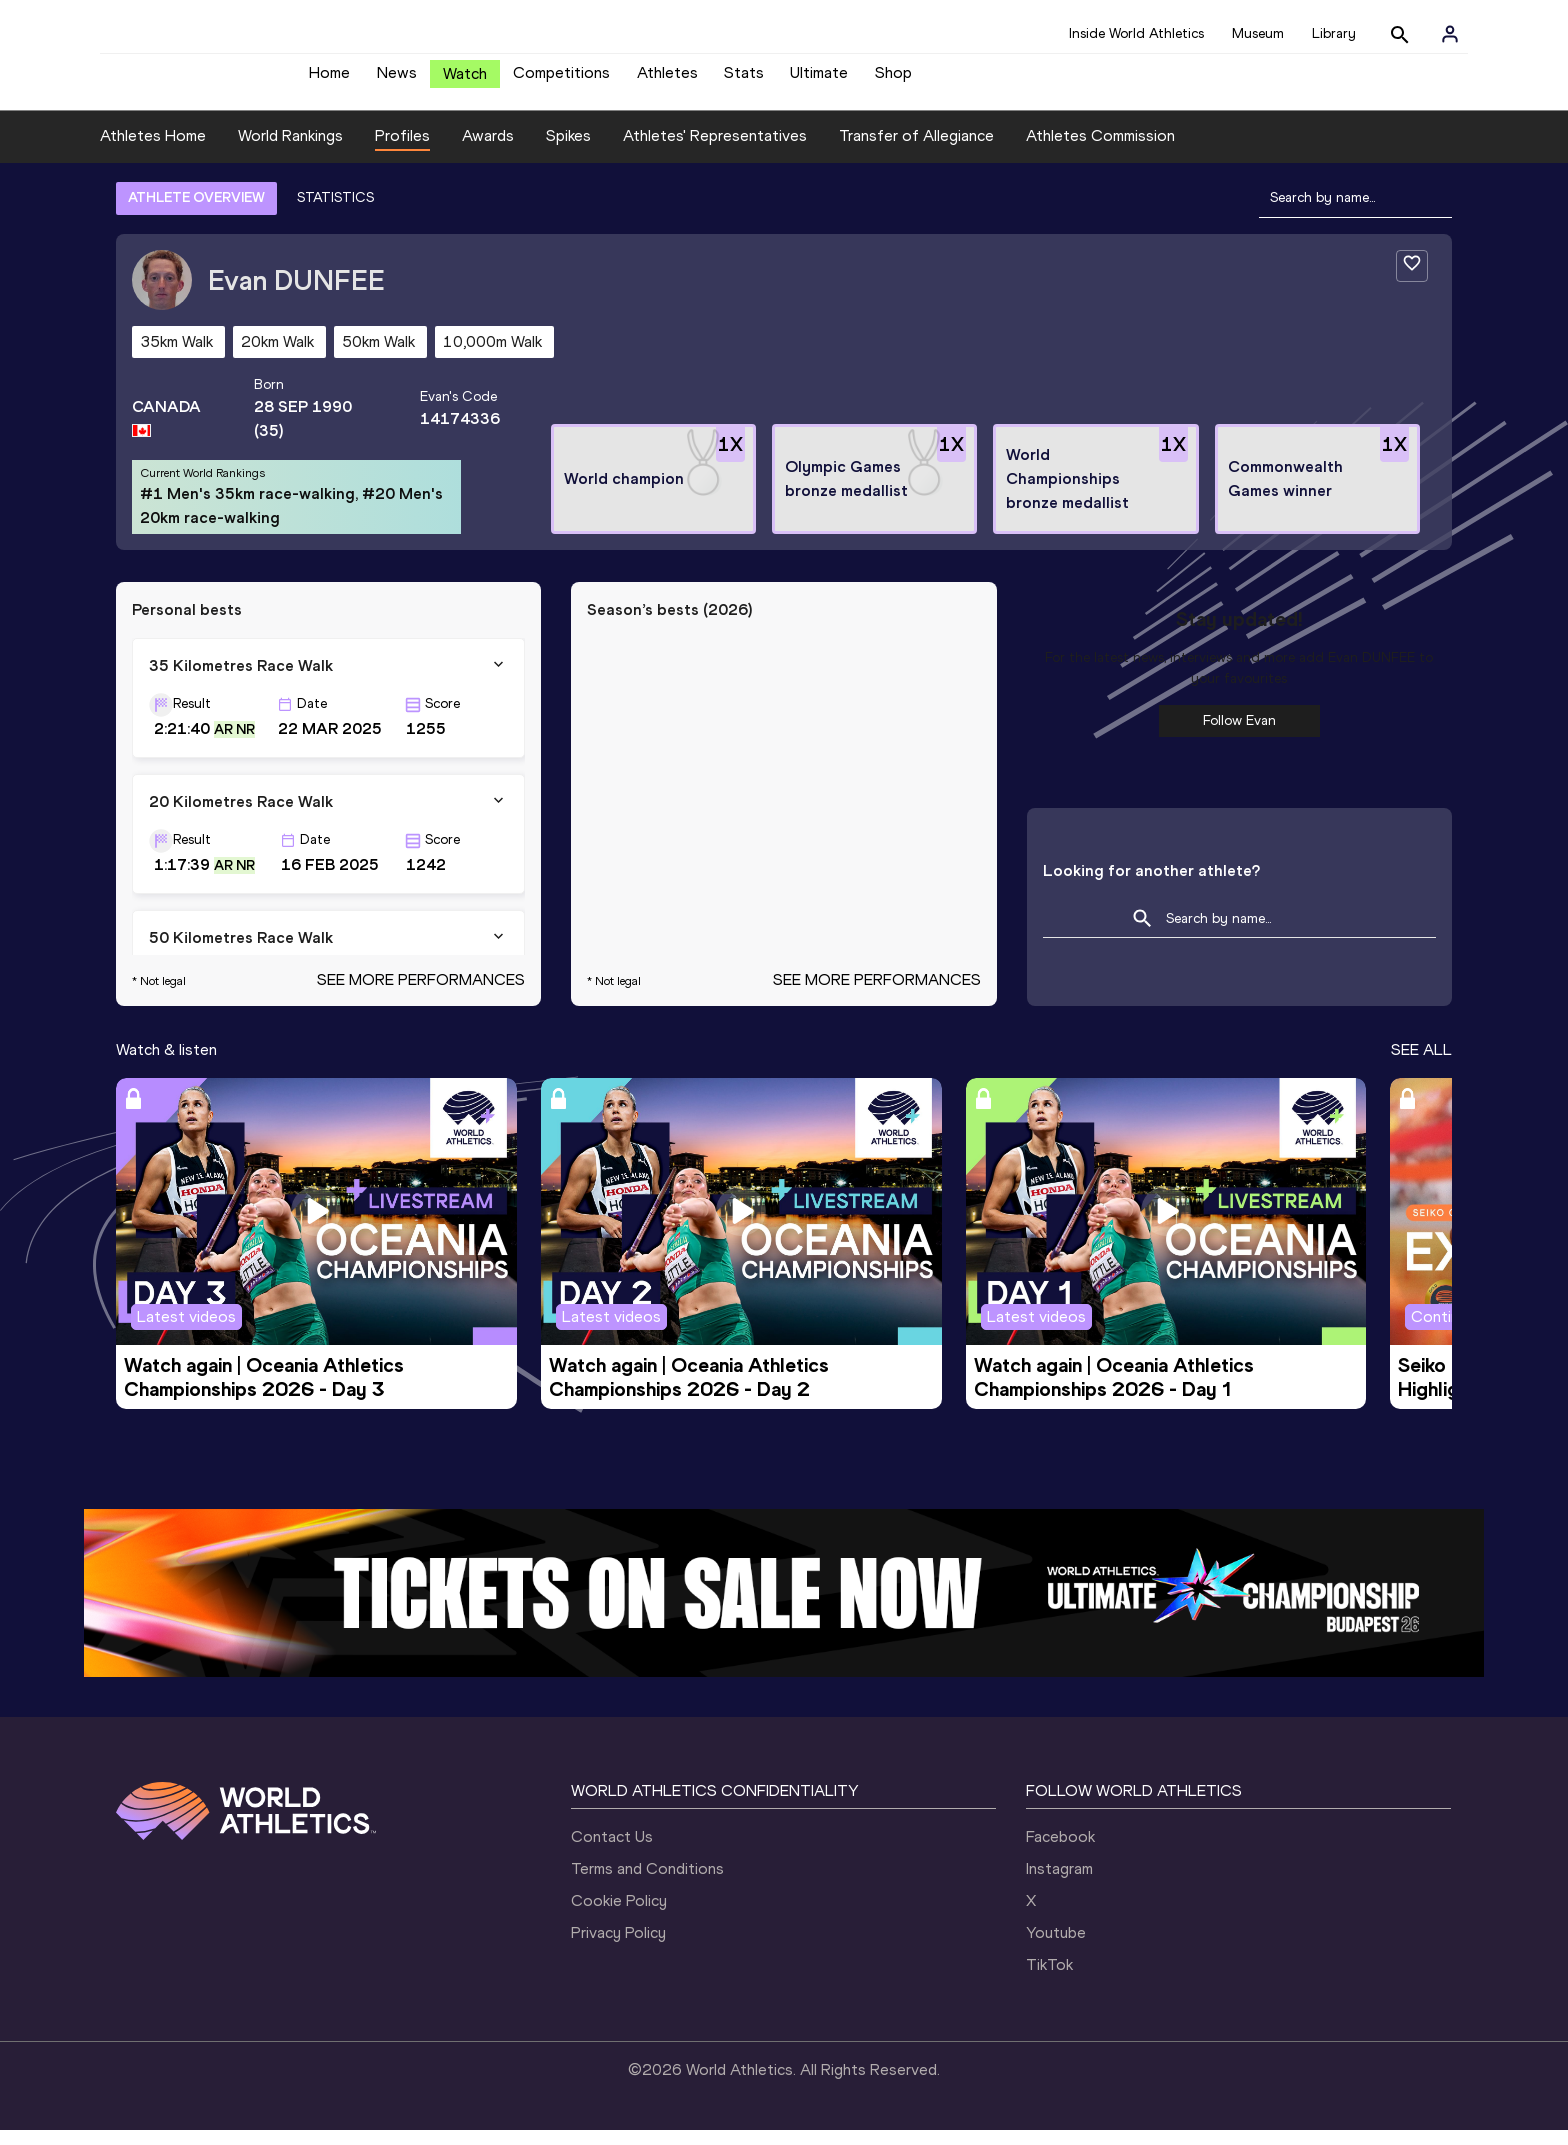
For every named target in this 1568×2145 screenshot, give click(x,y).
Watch (465, 81)
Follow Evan (1239, 735)
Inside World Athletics (1136, 33)
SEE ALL (1421, 1064)
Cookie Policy (619, 1915)
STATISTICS (335, 212)
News (397, 80)
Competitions (561, 80)
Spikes (568, 150)
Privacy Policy (618, 1947)
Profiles (402, 150)
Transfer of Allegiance (916, 150)
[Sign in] (1450, 34)
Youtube (1056, 1947)
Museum (1258, 33)
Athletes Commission (1100, 150)
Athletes (667, 80)
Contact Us (612, 1851)
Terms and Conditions (647, 1883)
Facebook (1060, 1851)
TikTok (1049, 1979)
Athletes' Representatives (715, 150)
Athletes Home (153, 150)
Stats (744, 80)
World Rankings (290, 150)
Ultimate (819, 80)
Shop (893, 80)
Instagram (1059, 1883)
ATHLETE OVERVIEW (196, 212)
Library (1334, 33)
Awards (488, 150)
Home (329, 80)
